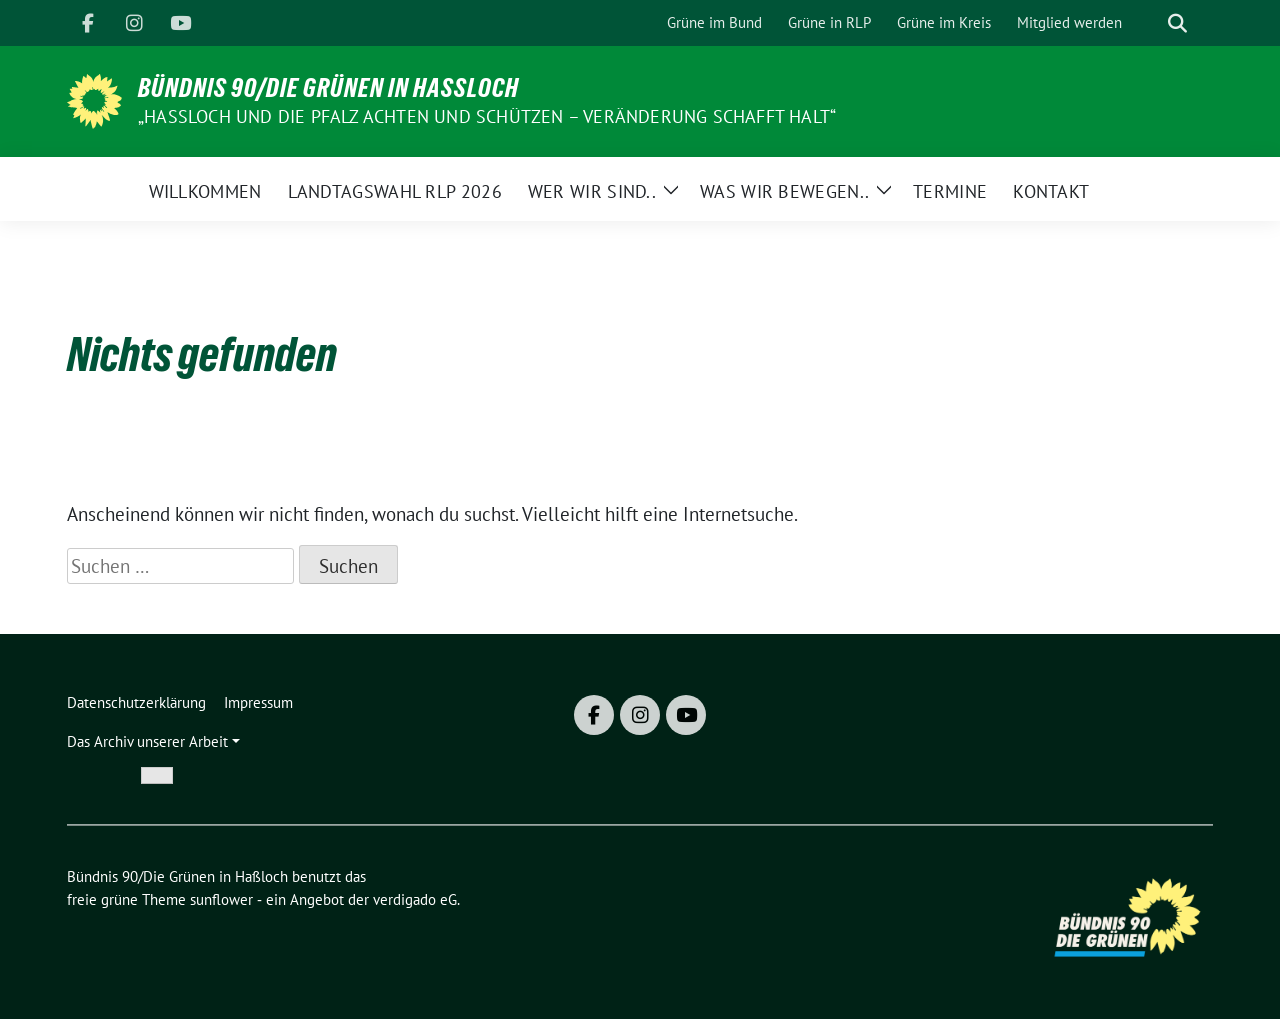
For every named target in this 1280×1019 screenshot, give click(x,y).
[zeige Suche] (1177, 23)
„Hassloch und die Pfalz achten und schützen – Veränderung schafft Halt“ (487, 116)
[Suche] (1149, 23)
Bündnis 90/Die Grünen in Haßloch (328, 88)
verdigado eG (415, 899)
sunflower (221, 899)
